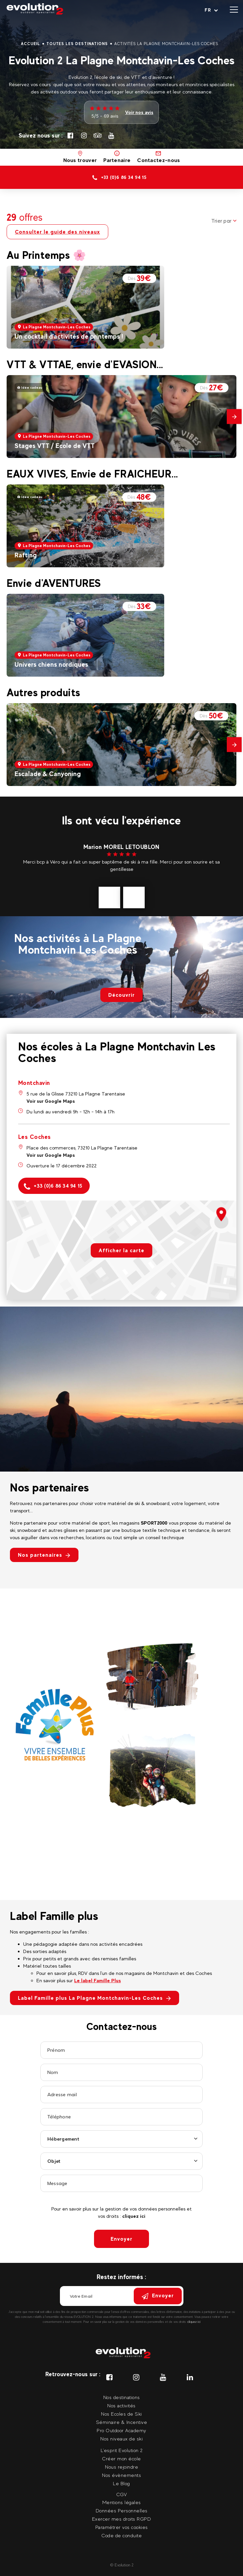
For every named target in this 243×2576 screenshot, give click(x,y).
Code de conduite (121, 2535)
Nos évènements (121, 2475)
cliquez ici (133, 2216)
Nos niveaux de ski (121, 2438)
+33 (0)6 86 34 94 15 (53, 1186)
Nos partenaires (44, 1555)
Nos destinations (121, 2397)
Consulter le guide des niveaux (57, 232)
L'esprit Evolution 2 (122, 2450)
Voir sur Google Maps (50, 1101)
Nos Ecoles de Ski (121, 2414)
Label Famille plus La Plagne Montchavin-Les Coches (94, 1998)
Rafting (26, 555)
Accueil (30, 43)
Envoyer (121, 2239)
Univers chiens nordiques (51, 664)
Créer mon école (121, 2458)
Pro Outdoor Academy (121, 2430)
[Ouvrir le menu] (234, 10)
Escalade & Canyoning (48, 774)
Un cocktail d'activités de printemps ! (69, 336)
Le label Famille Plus (97, 1980)
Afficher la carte (121, 1250)
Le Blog (121, 2483)
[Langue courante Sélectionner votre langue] (211, 10)
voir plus (118, 876)
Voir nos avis (139, 112)
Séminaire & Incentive (121, 2422)
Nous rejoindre (121, 2467)
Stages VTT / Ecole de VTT (55, 446)
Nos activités (121, 2405)
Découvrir (121, 995)
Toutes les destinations (77, 43)
